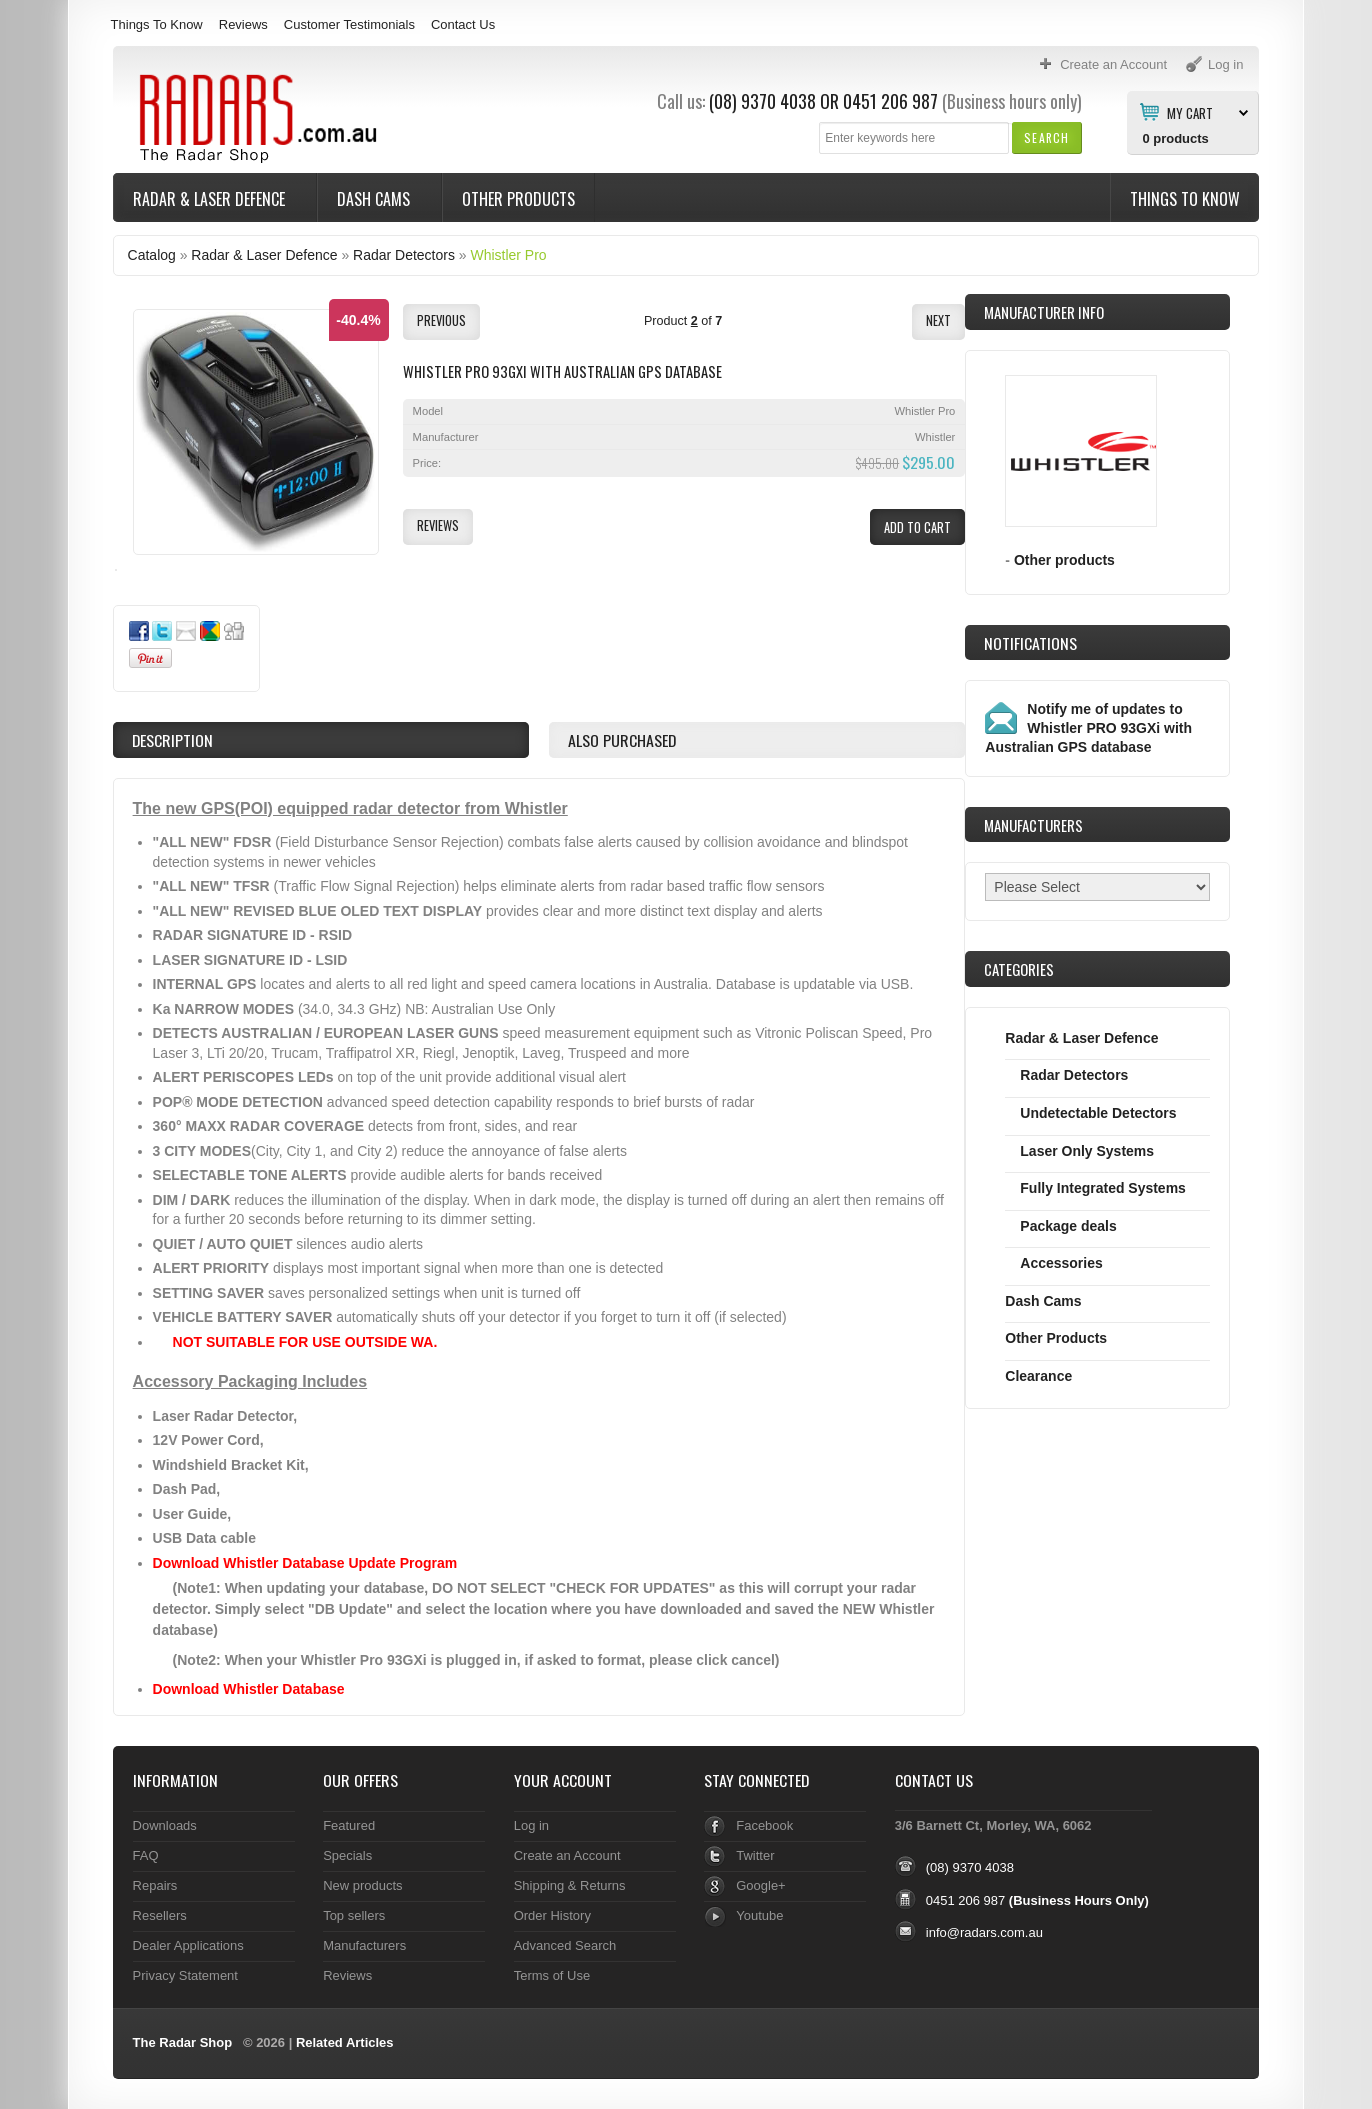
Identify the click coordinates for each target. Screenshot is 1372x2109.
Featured (349, 1825)
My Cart (1190, 112)
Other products (1064, 560)
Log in (531, 1825)
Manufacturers (364, 1945)
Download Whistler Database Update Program (305, 1563)
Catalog (152, 255)
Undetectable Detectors (1098, 1113)
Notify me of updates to (1088, 728)
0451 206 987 (890, 101)
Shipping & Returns (570, 1885)
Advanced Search (565, 1945)
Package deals (1068, 1226)
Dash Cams (375, 199)
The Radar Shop (183, 2042)
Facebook (764, 1825)
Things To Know (157, 24)
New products (362, 1885)
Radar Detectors (404, 255)
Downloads (165, 1825)
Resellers (160, 1915)
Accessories (1061, 1263)
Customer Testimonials (349, 24)
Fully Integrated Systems (1103, 1188)
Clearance (1038, 1376)
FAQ (146, 1855)
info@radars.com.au (984, 1932)
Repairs (155, 1885)
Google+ (760, 1885)
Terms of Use (552, 1975)
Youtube (759, 1915)
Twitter (755, 1855)
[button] (1046, 137)
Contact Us (463, 24)
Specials (347, 1855)
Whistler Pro (508, 255)
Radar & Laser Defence (211, 199)
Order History (552, 1915)
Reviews (243, 24)
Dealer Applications (188, 1945)
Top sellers (354, 1915)
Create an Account (567, 1855)
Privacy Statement (185, 1975)
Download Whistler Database (249, 1689)
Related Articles (345, 2042)
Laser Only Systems (1087, 1151)
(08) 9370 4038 (762, 101)
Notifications (1030, 643)
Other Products (518, 199)
